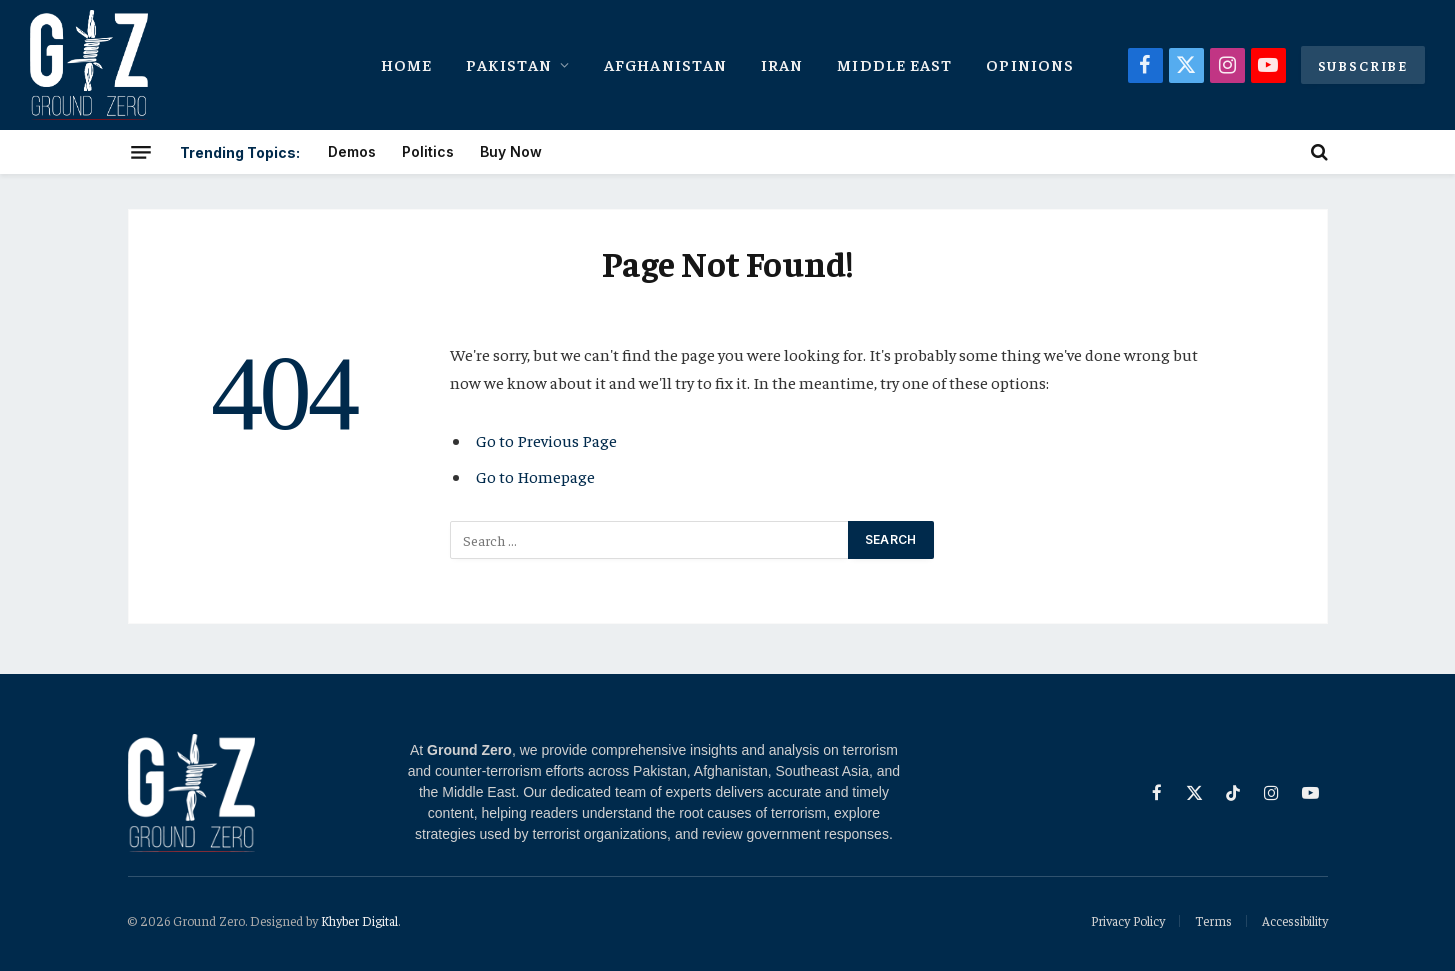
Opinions (1030, 64)
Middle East (894, 64)
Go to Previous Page (546, 440)
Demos (352, 151)
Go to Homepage (535, 476)
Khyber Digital (359, 920)
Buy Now (511, 151)
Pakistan (509, 64)
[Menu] (141, 152)
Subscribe (1363, 65)
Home (406, 64)
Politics (428, 151)
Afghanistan (665, 64)
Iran (782, 64)
